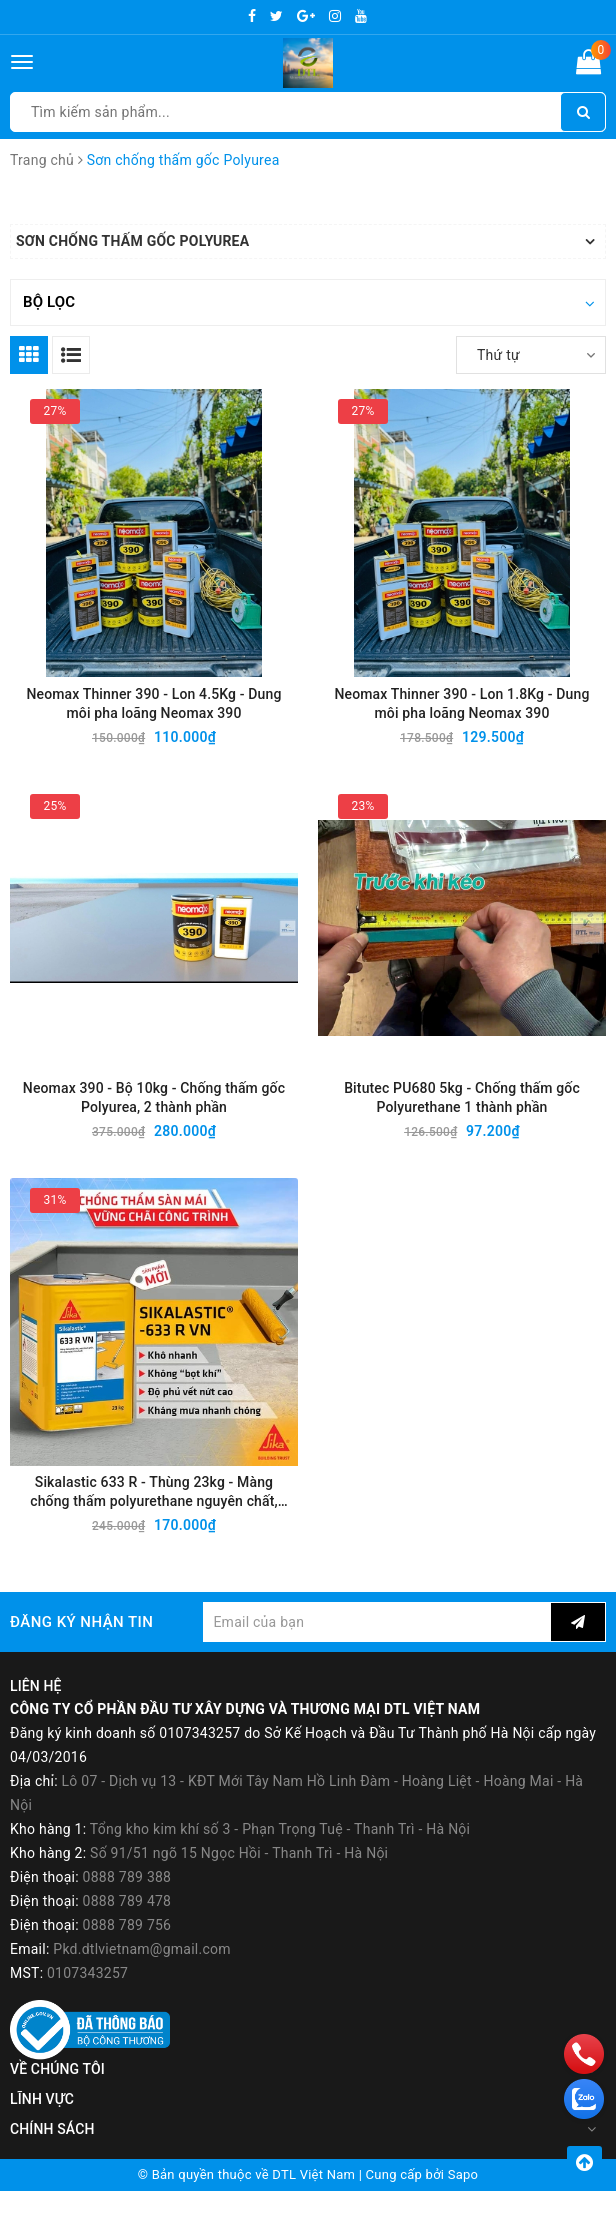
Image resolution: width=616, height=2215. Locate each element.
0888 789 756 (127, 1949)
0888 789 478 (127, 1925)
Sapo (463, 2198)
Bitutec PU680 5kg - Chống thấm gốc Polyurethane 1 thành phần (462, 1108)
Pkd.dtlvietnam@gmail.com (142, 1973)
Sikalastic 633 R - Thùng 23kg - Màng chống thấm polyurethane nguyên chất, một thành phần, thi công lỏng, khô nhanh (154, 1511)
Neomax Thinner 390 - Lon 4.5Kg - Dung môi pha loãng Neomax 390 (153, 705)
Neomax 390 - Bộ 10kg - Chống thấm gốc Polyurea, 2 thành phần (154, 1108)
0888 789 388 (127, 1901)
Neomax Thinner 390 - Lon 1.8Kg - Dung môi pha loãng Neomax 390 (461, 705)
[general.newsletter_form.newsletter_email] (377, 1646)
